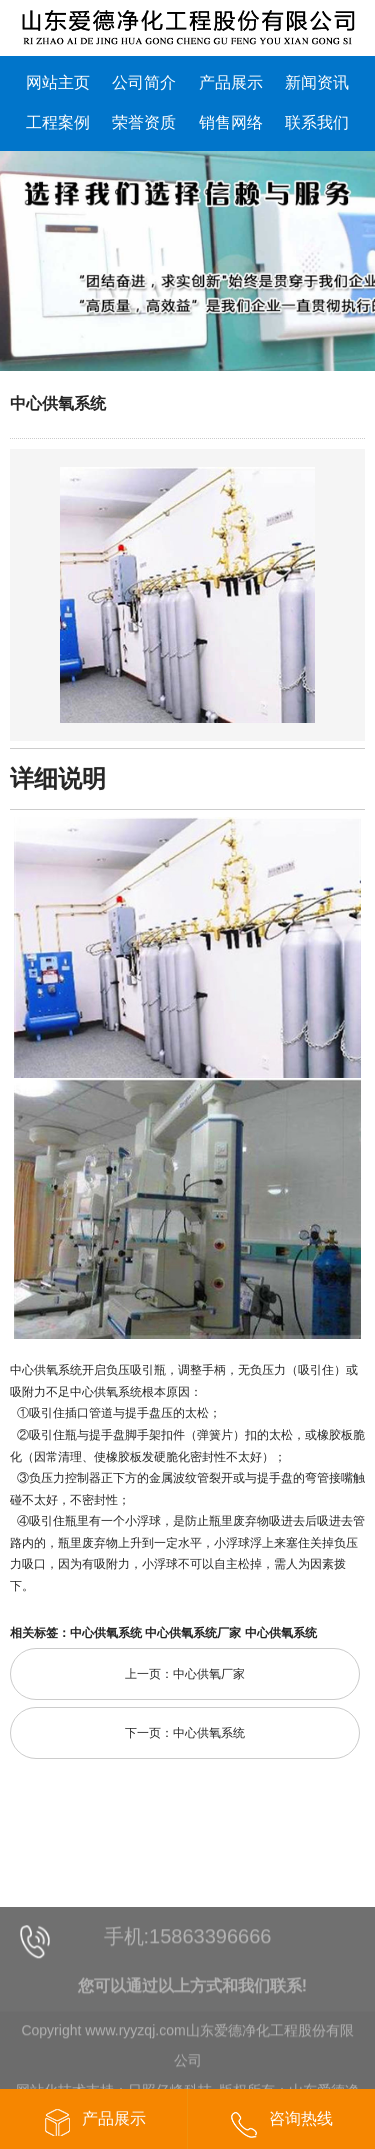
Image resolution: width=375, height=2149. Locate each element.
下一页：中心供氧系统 (185, 1733)
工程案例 (58, 122)
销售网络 (231, 122)
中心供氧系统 (58, 403)
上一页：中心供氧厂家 (185, 1674)
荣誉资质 (144, 122)
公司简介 (144, 82)
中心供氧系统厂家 (193, 1633)
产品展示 (231, 82)
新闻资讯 (317, 82)
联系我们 (317, 122)
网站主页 (58, 82)
